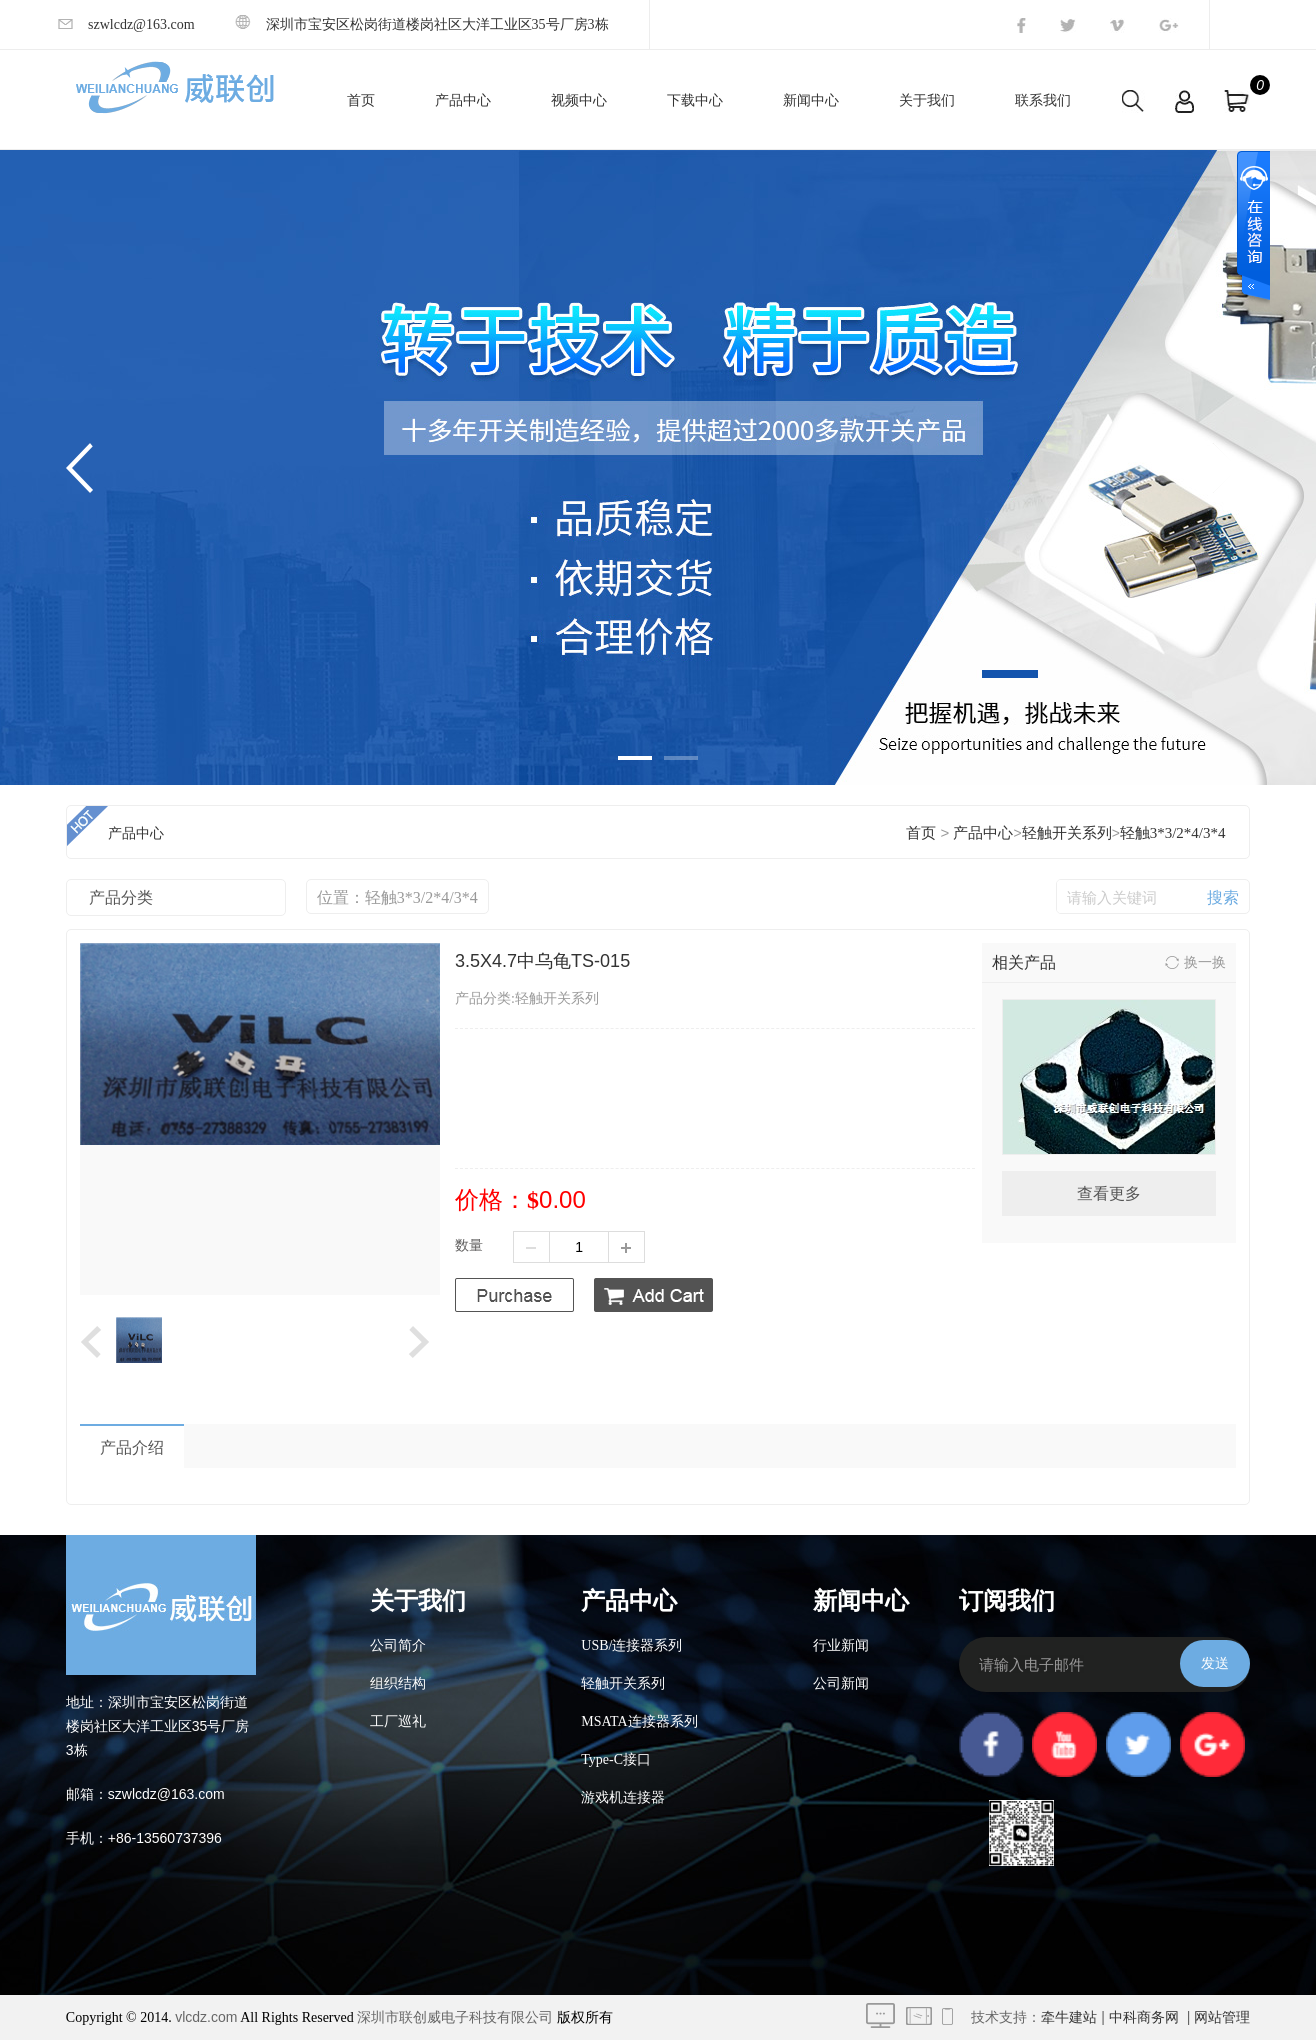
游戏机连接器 (623, 1797)
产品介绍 (132, 1447)
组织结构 (398, 1683)
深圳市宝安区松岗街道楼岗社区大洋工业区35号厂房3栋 (422, 24)
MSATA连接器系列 (639, 1721)
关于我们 (927, 100)
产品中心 (463, 100)
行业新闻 (841, 1645)
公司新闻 (841, 1683)
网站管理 (1222, 2017)
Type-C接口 (616, 1759)
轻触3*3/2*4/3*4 (1173, 833)
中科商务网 (1144, 2017)
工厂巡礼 (398, 1721)
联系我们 (1043, 100)
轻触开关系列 (1067, 833)
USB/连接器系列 (631, 1645)
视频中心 (579, 100)
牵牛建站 (1069, 2017)
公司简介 (398, 1645)
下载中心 (695, 100)
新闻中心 (811, 100)
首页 (361, 100)
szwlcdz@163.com (126, 24)
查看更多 (1109, 1193)
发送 (1215, 1663)
